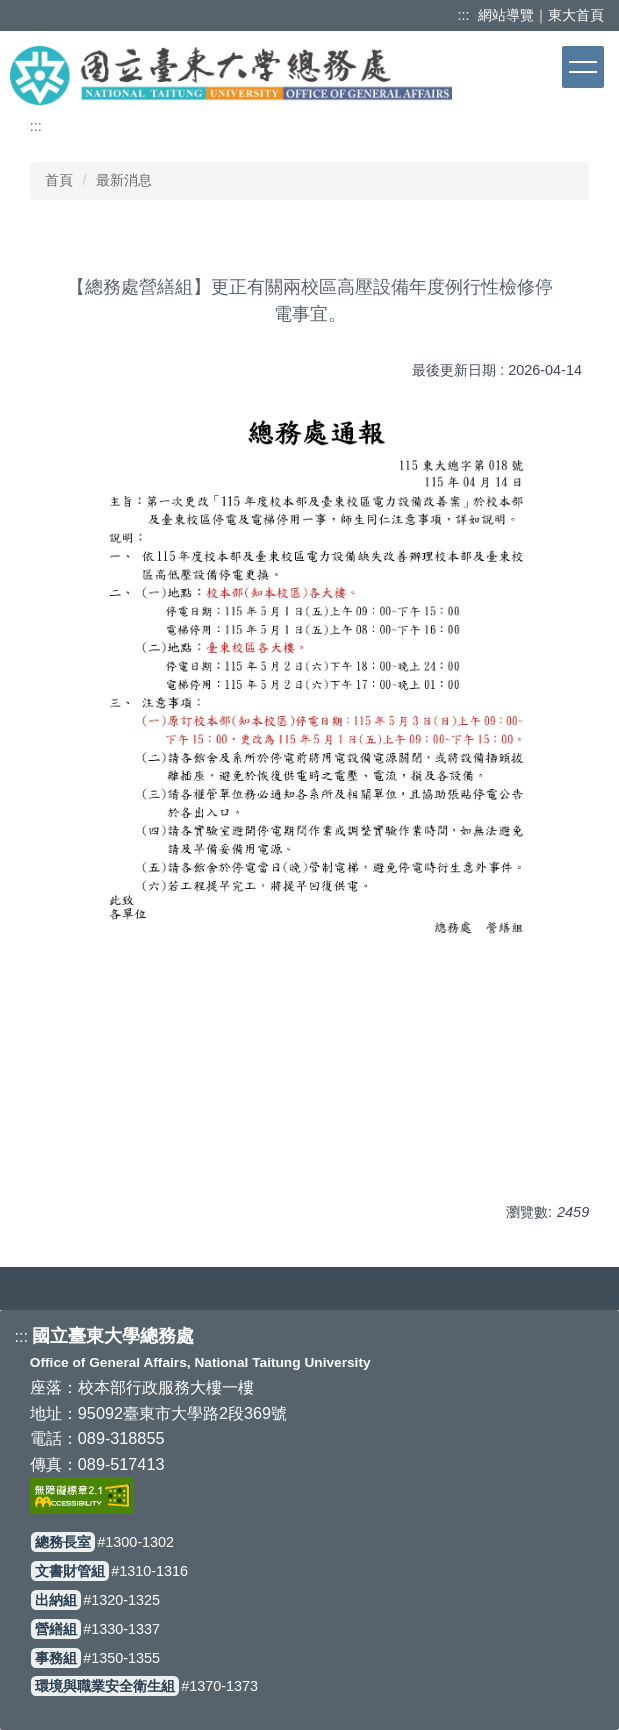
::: (466, 15)
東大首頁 (576, 15)
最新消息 (124, 180)
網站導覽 (506, 15)
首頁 (59, 180)
